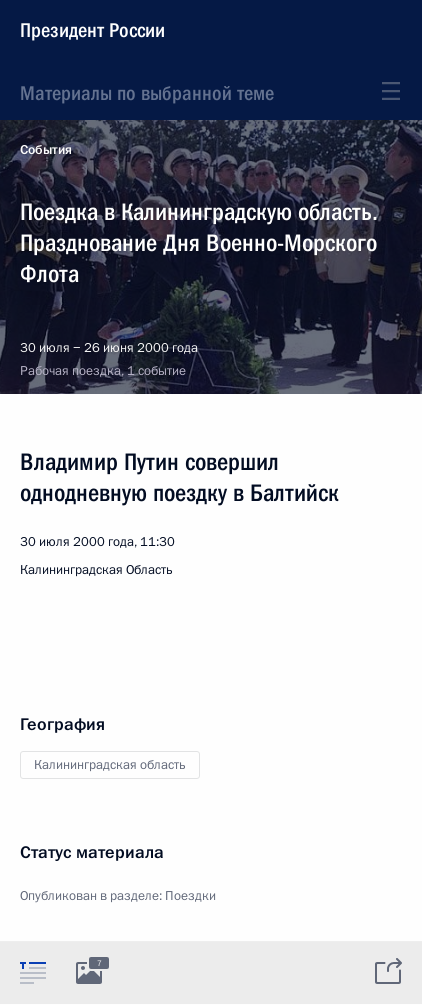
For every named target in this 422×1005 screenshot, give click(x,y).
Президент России (92, 30)
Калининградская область (110, 765)
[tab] (33, 972)
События (46, 150)
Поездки (190, 896)
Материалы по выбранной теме (147, 93)
